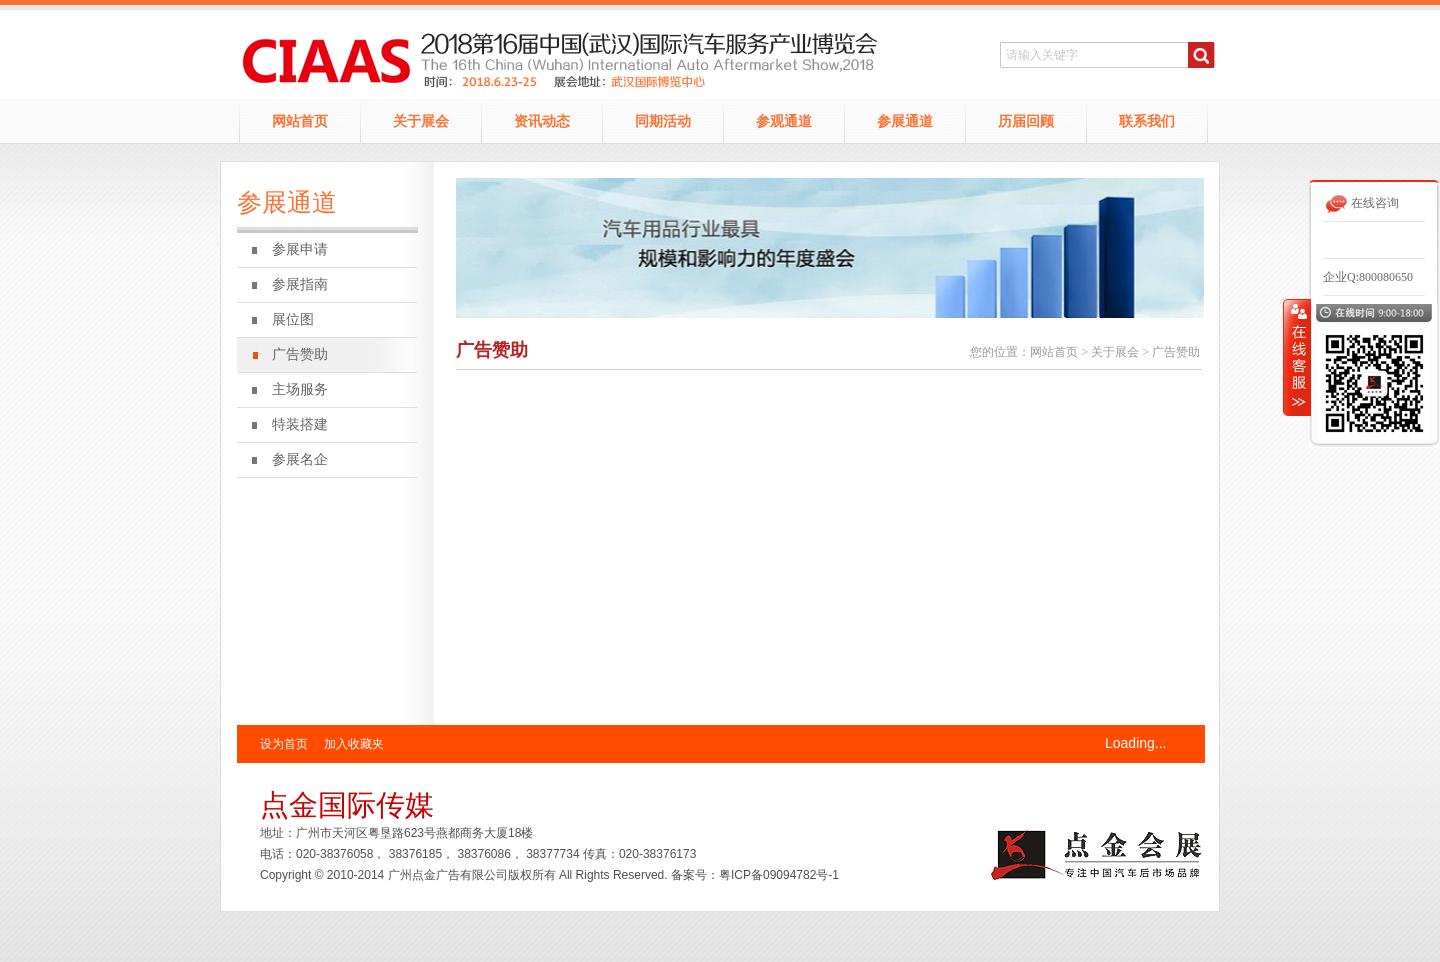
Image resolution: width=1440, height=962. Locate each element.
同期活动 (663, 121)
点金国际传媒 (347, 805)
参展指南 (300, 284)
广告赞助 (300, 354)
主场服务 (300, 389)
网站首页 (300, 121)
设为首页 (284, 744)
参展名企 (300, 459)
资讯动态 (542, 121)
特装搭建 (300, 424)
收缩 (1297, 357)
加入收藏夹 (354, 744)
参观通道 (784, 121)
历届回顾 (1026, 121)
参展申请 (300, 249)
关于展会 (421, 121)
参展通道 (905, 121)
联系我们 (1147, 121)
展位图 (293, 319)
